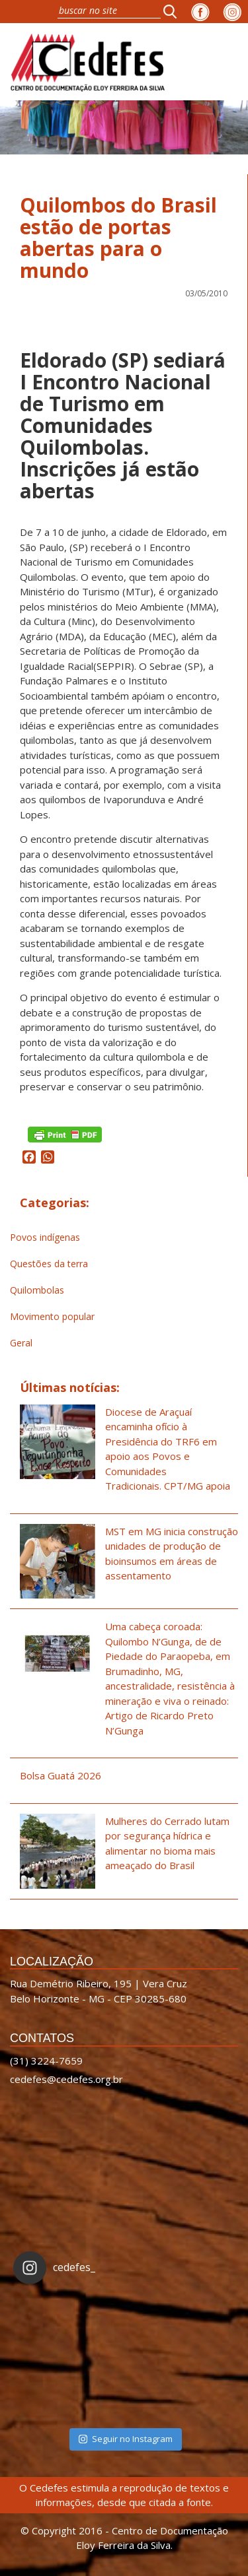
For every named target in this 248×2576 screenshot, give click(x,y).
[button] (174, 11)
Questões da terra (49, 1263)
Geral (21, 1343)
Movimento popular (52, 1316)
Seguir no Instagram (126, 2439)
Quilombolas (37, 1290)
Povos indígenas (45, 1237)
